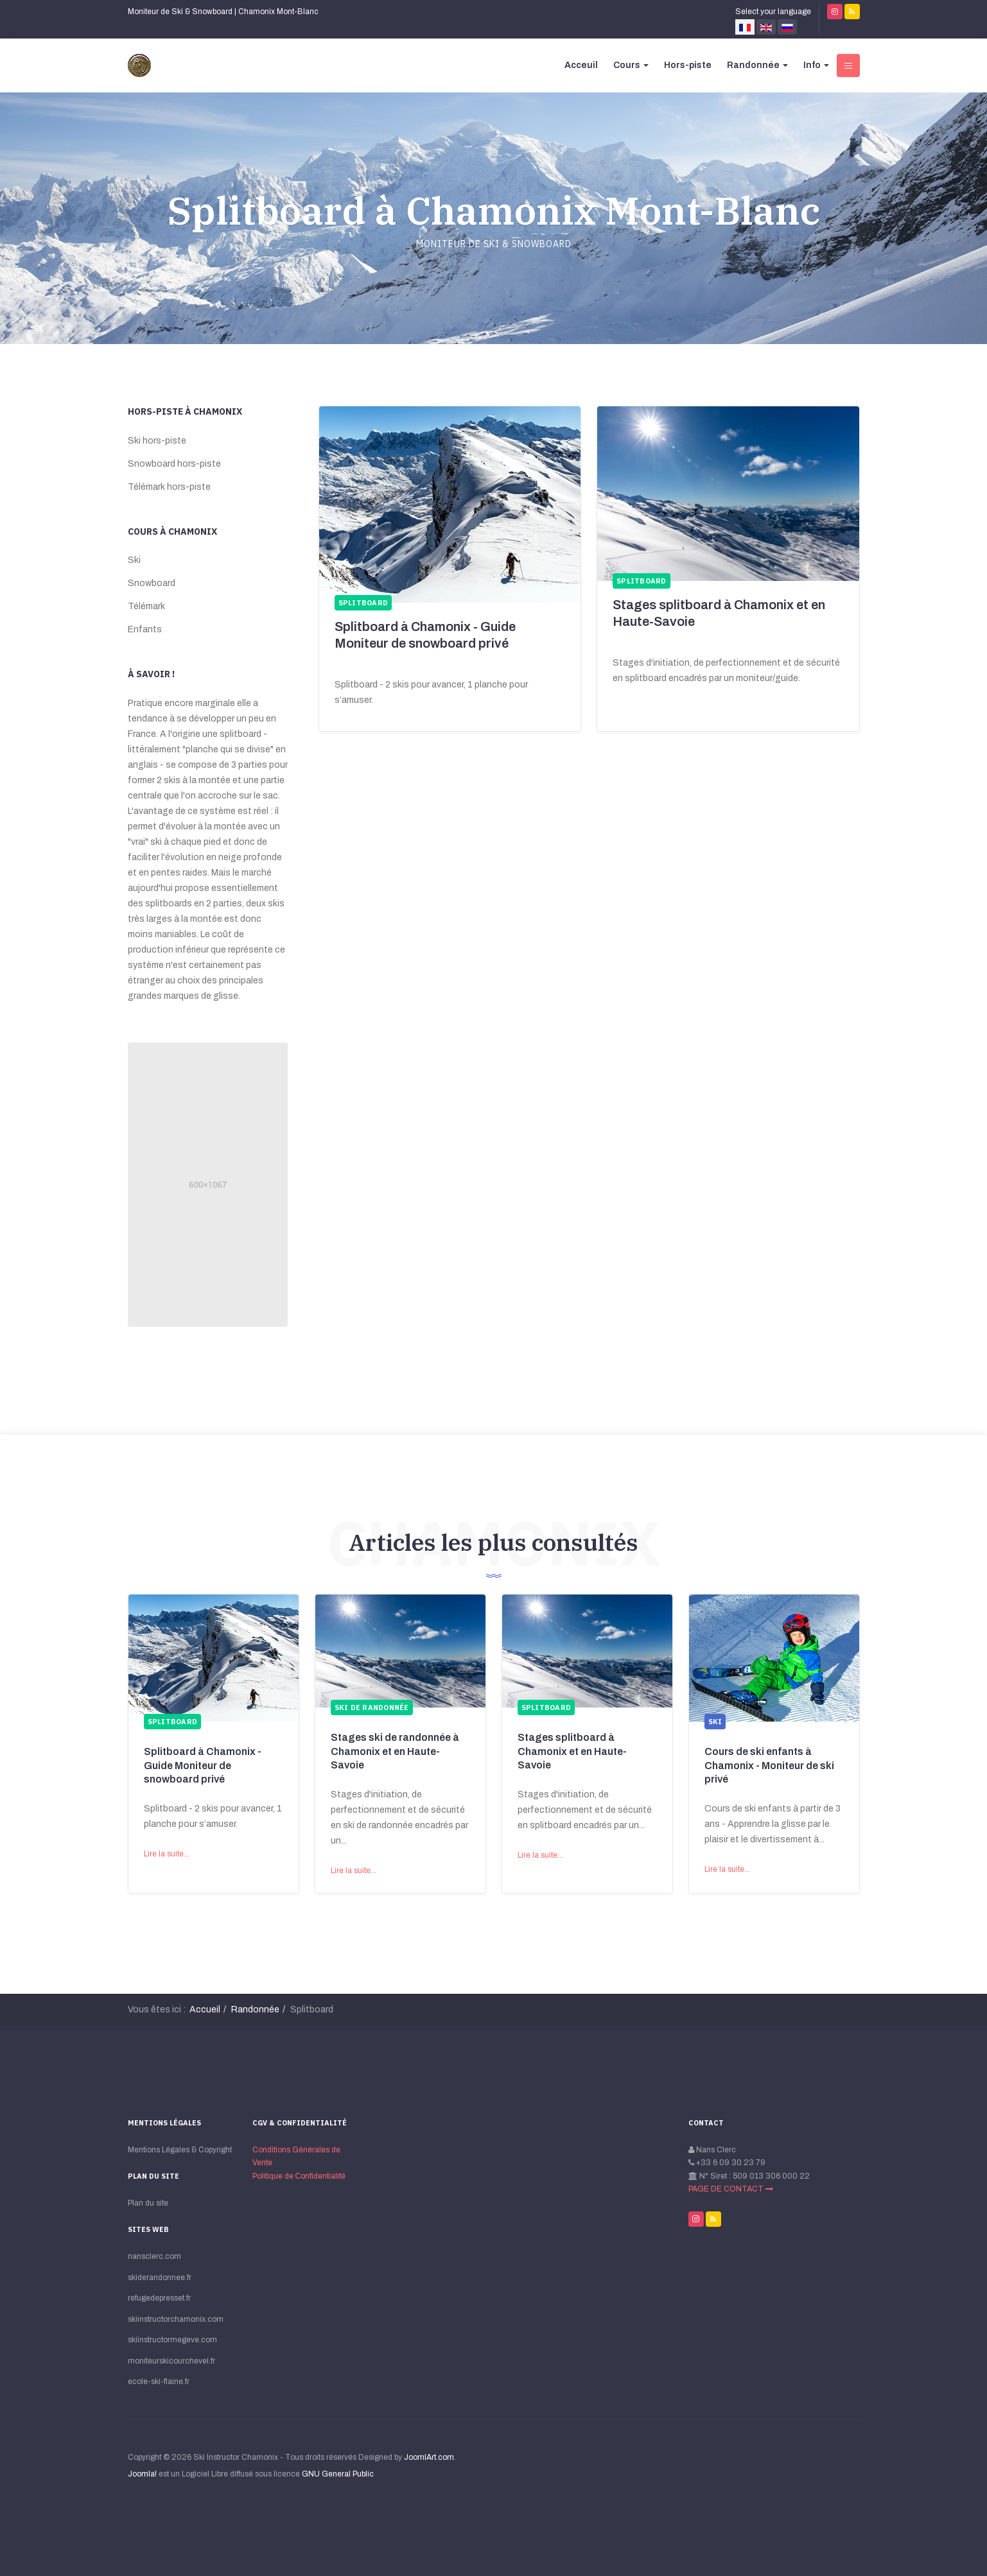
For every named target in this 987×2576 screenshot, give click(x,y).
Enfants (145, 629)
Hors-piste (688, 65)
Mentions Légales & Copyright (180, 2149)
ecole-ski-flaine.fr (158, 2381)
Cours (631, 65)
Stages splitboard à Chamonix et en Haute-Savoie (572, 1751)
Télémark (146, 606)
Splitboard (173, 1721)
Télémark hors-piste (169, 487)
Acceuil (581, 65)
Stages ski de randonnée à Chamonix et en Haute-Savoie (395, 1751)
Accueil (204, 2009)
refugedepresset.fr (159, 2298)
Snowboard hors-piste (174, 464)
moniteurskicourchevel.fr (171, 2360)
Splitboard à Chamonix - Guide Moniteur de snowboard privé (202, 1765)
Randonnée (757, 65)
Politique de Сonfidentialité (299, 2176)
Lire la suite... (166, 1853)
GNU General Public (338, 2473)
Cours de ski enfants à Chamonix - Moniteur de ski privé (769, 1765)
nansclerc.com (154, 2256)
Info (816, 65)
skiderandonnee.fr (159, 2277)
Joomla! (142, 2473)
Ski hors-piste (157, 440)
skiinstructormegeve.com (172, 2339)
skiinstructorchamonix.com (175, 2319)
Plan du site (148, 2203)
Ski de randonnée (372, 1707)
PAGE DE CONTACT (730, 2188)
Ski (134, 560)
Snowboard (151, 583)
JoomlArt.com (429, 2457)
